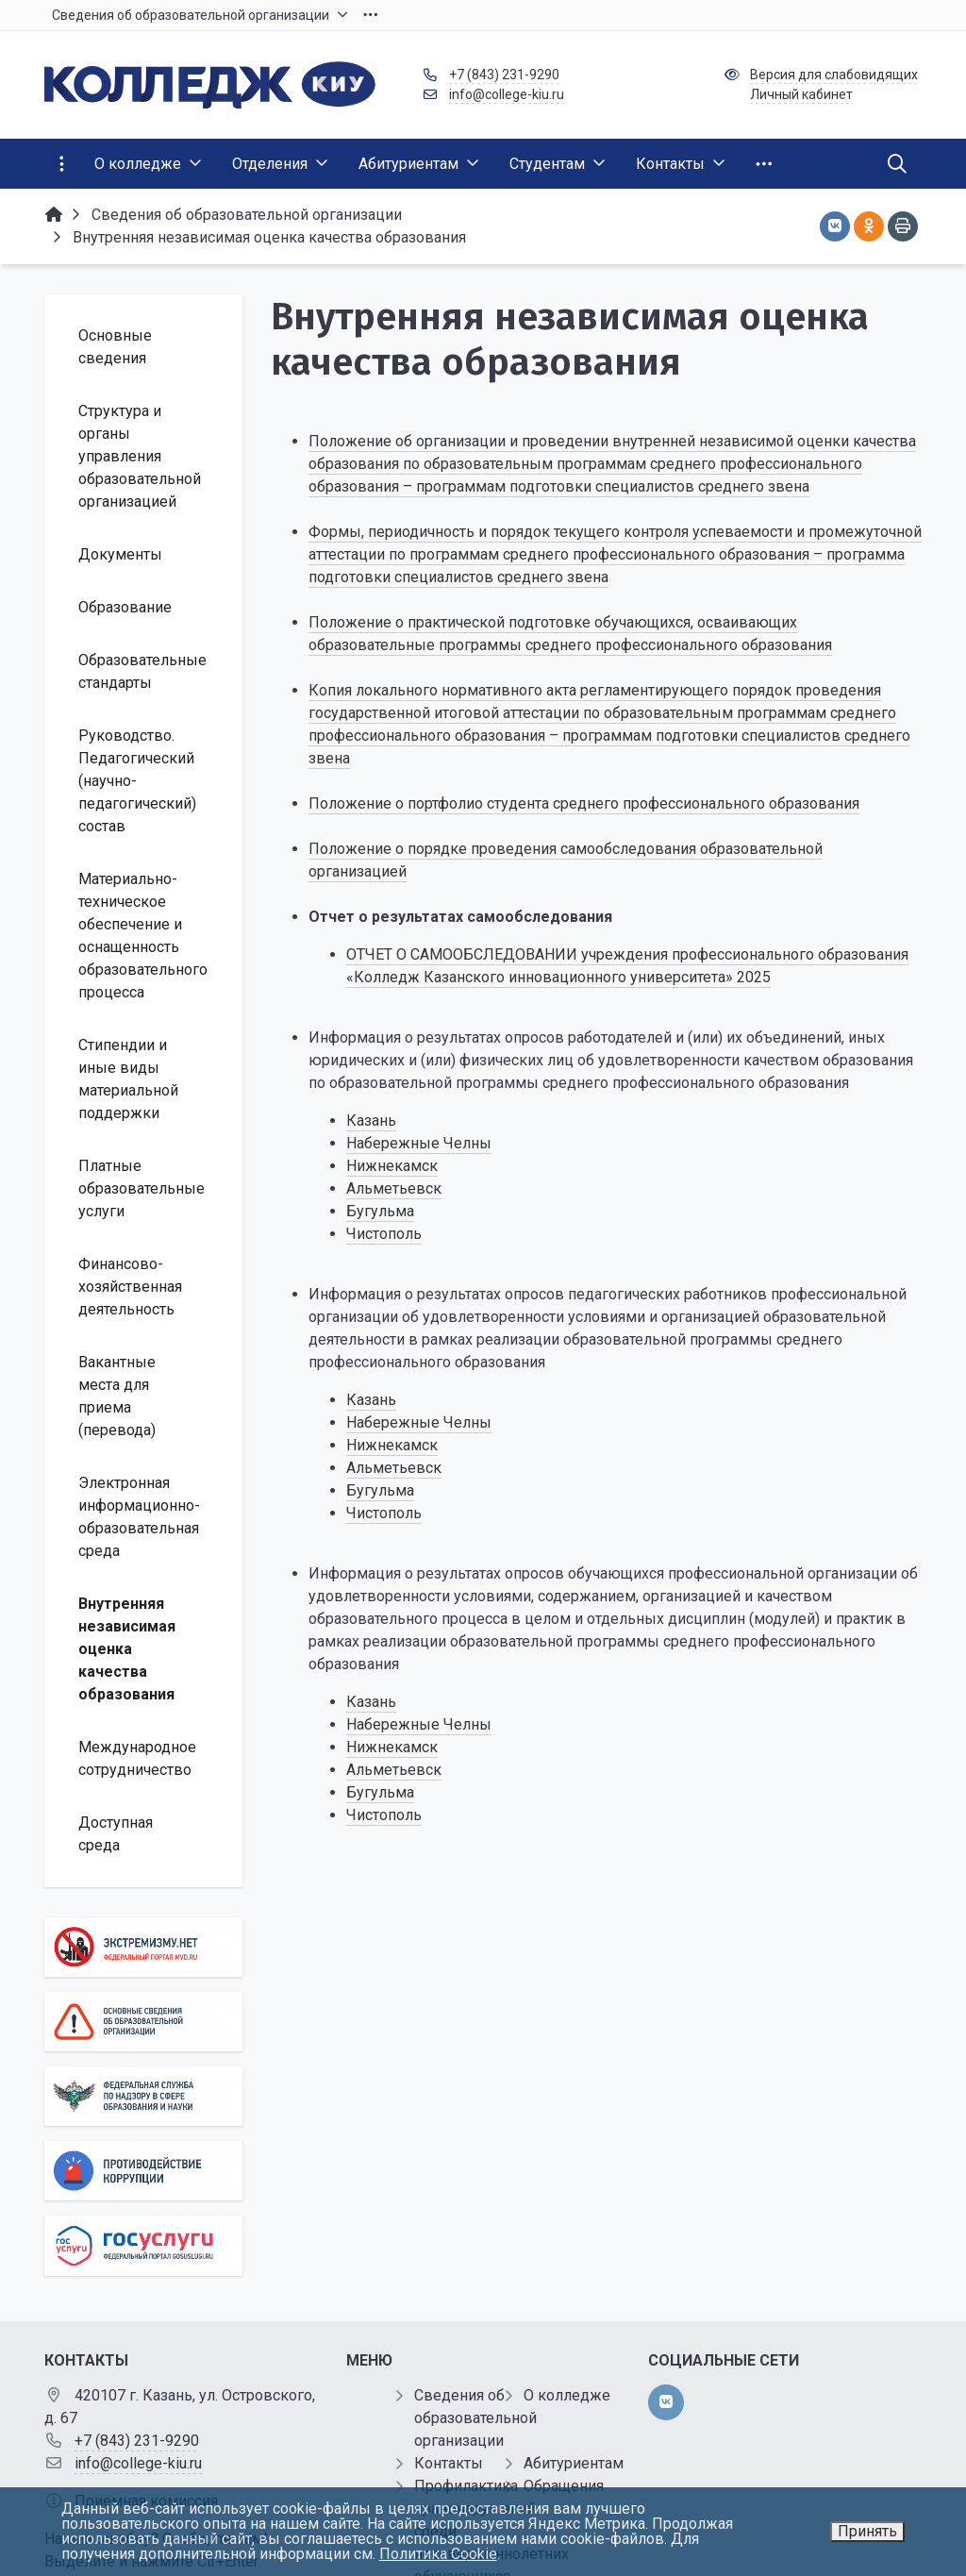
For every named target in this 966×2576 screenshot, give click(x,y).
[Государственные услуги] (143, 2245)
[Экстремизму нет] (143, 1947)
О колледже (567, 2395)
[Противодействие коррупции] (143, 2170)
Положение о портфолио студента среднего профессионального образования (583, 803)
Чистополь (384, 1234)
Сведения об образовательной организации (475, 2418)
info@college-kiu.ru (506, 94)
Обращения (564, 2486)
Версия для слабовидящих (834, 74)
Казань (371, 1120)
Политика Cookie (438, 2554)
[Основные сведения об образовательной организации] (143, 2021)
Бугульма (380, 1211)
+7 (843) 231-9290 (504, 74)
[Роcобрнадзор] (143, 2096)
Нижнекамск (392, 1166)
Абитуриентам (574, 2463)
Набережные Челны (418, 1143)
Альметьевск (393, 1188)
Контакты (448, 2463)
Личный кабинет (801, 94)
